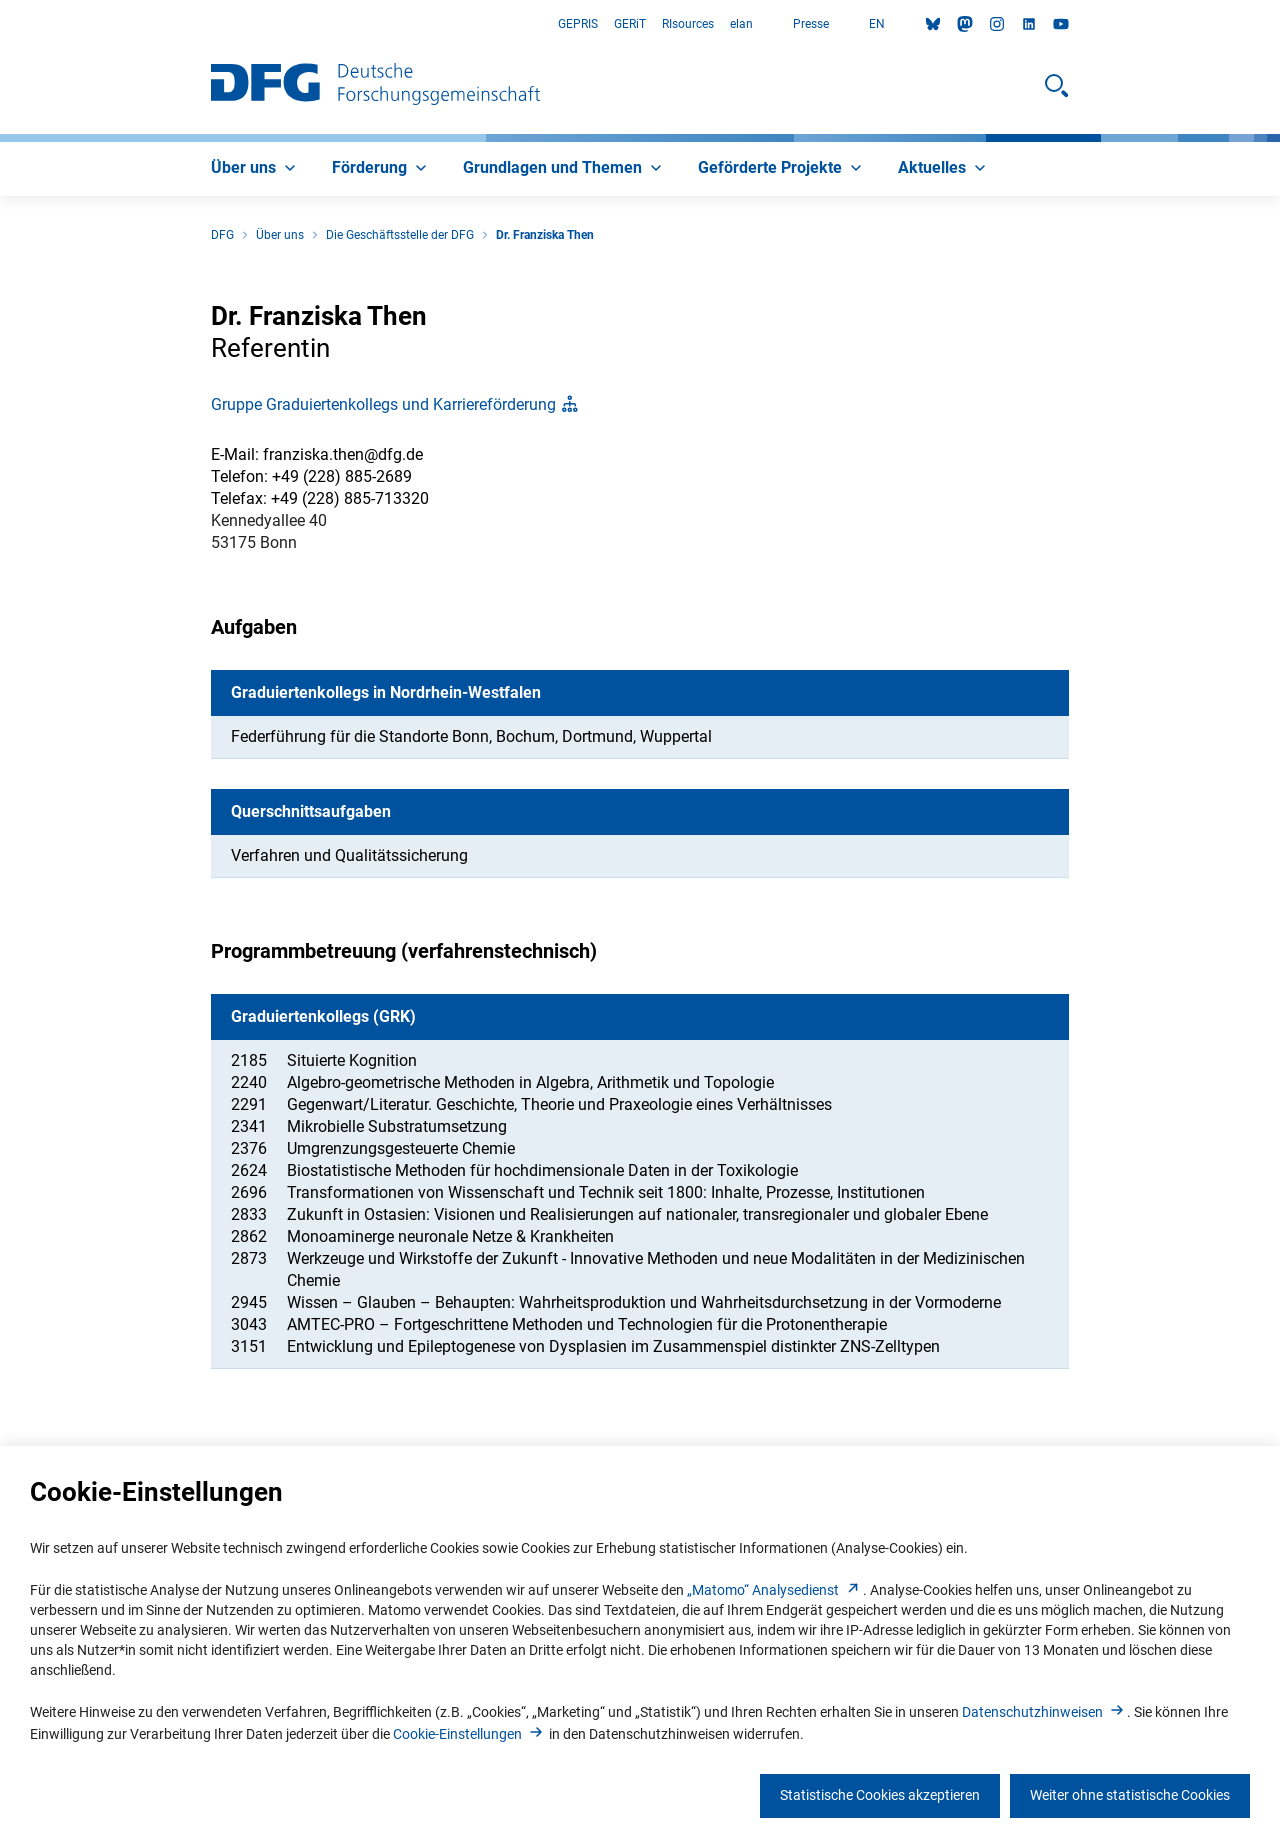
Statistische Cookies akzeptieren (880, 1795)
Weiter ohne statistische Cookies (1130, 1795)
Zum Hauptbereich (0, 24)
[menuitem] (255, 169)
